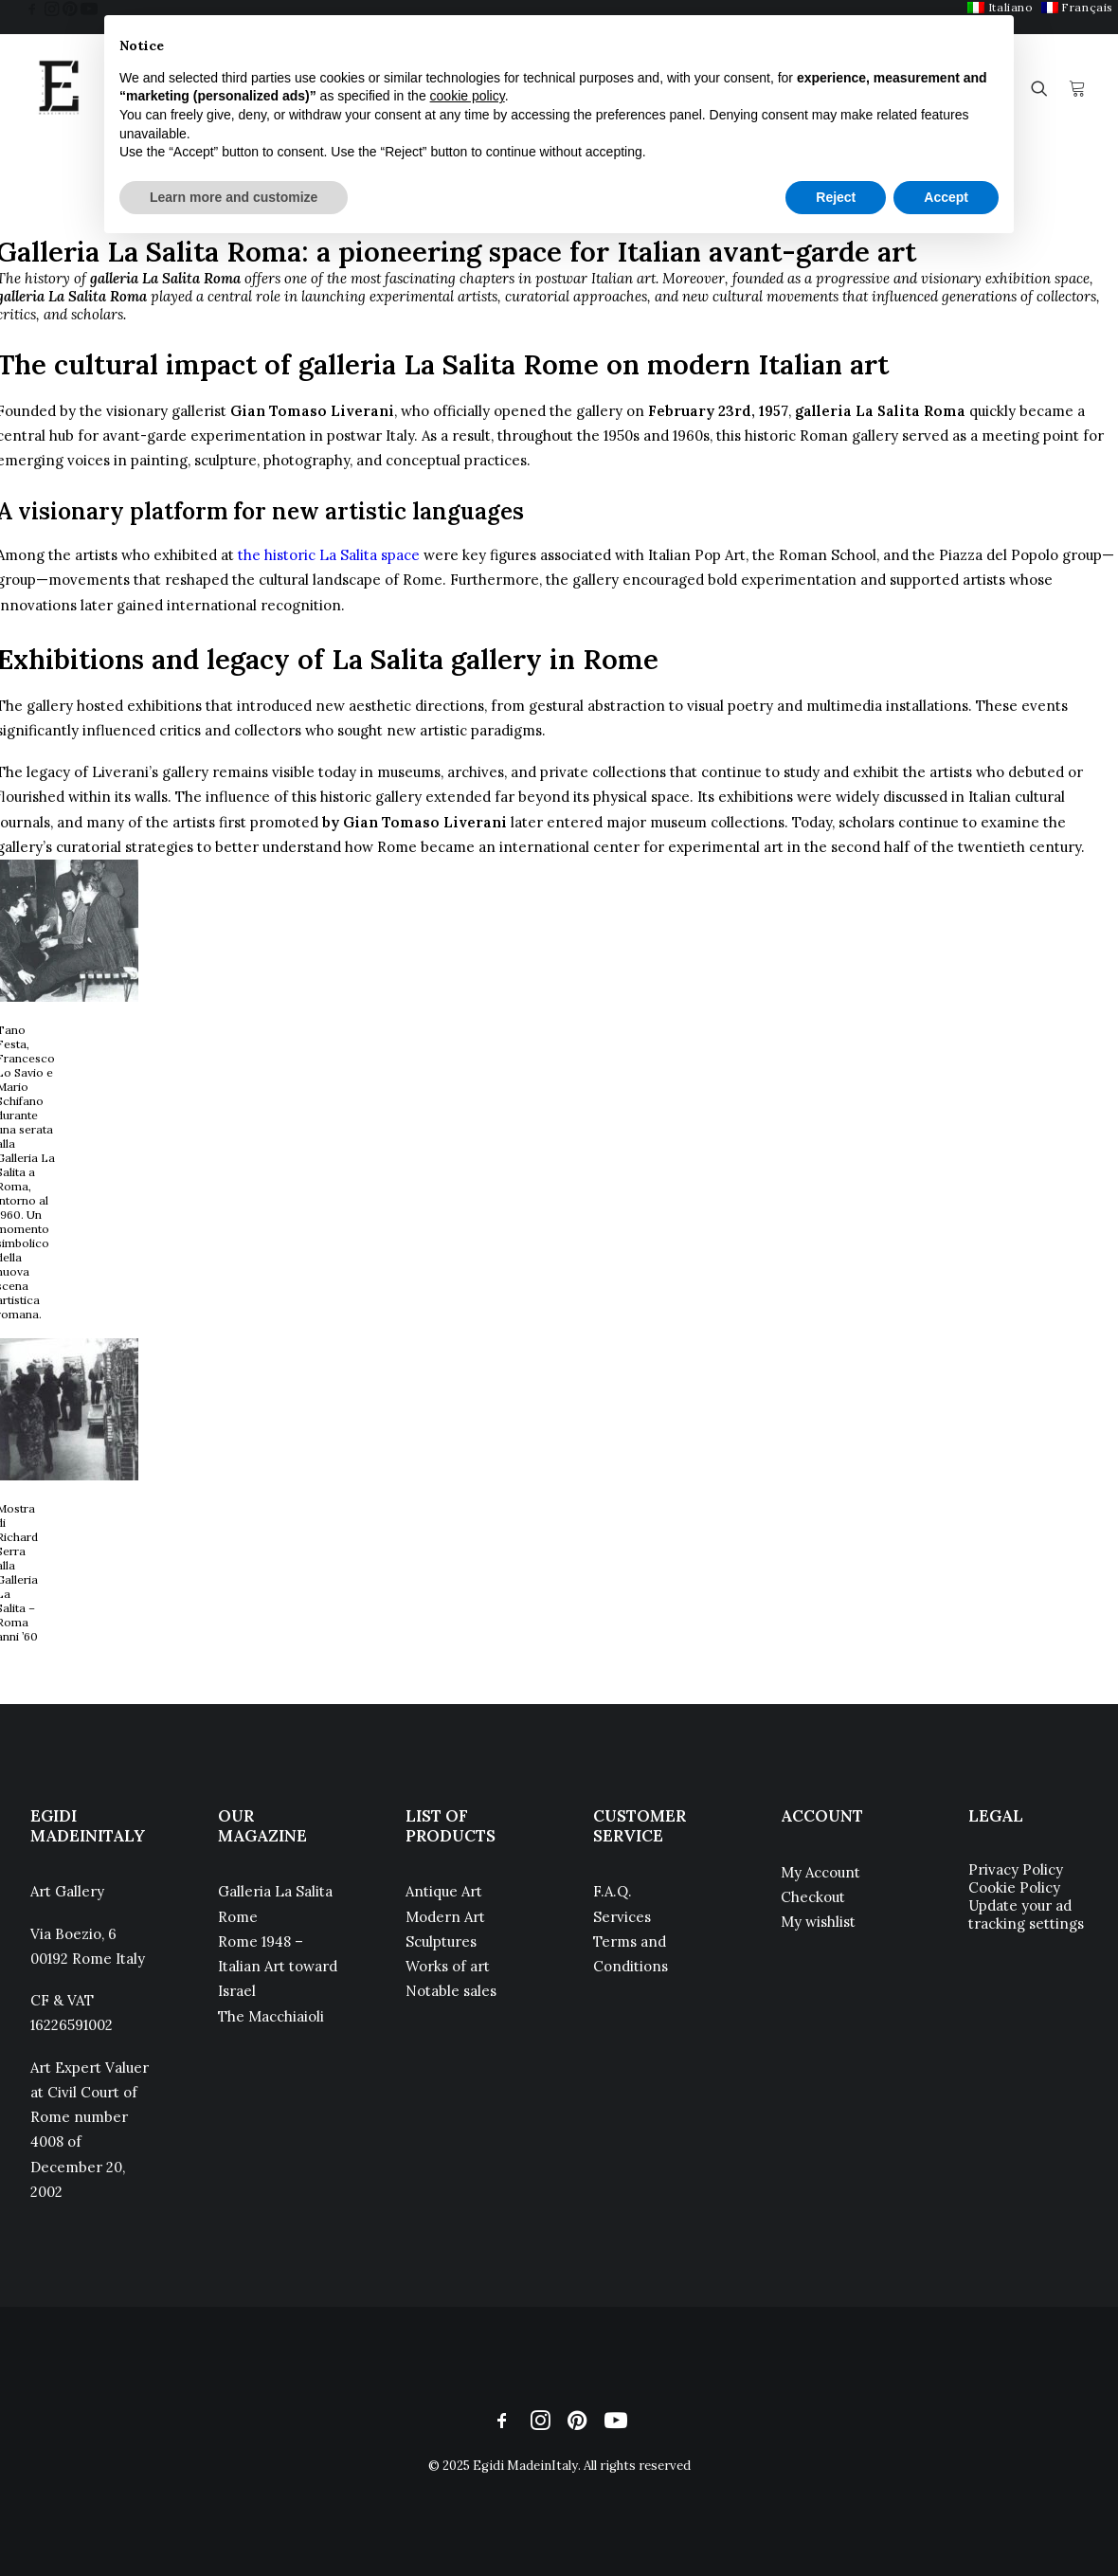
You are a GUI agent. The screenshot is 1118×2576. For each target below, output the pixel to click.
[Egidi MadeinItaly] (58, 88)
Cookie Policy (1014, 1887)
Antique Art (444, 1891)
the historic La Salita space (329, 555)
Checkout (813, 1897)
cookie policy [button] (467, 95)
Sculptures (441, 1941)
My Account (820, 1872)
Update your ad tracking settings (1026, 1914)
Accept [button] (946, 197)
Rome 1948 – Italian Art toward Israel (277, 1966)
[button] (32, 8)
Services (622, 1917)
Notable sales (451, 1991)
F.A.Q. (612, 1891)
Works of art (448, 1966)
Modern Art (445, 1917)
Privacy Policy (1015, 1869)
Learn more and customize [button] (233, 197)
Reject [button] (836, 197)
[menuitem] (1077, 7)
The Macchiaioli (271, 2016)
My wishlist (818, 1922)
